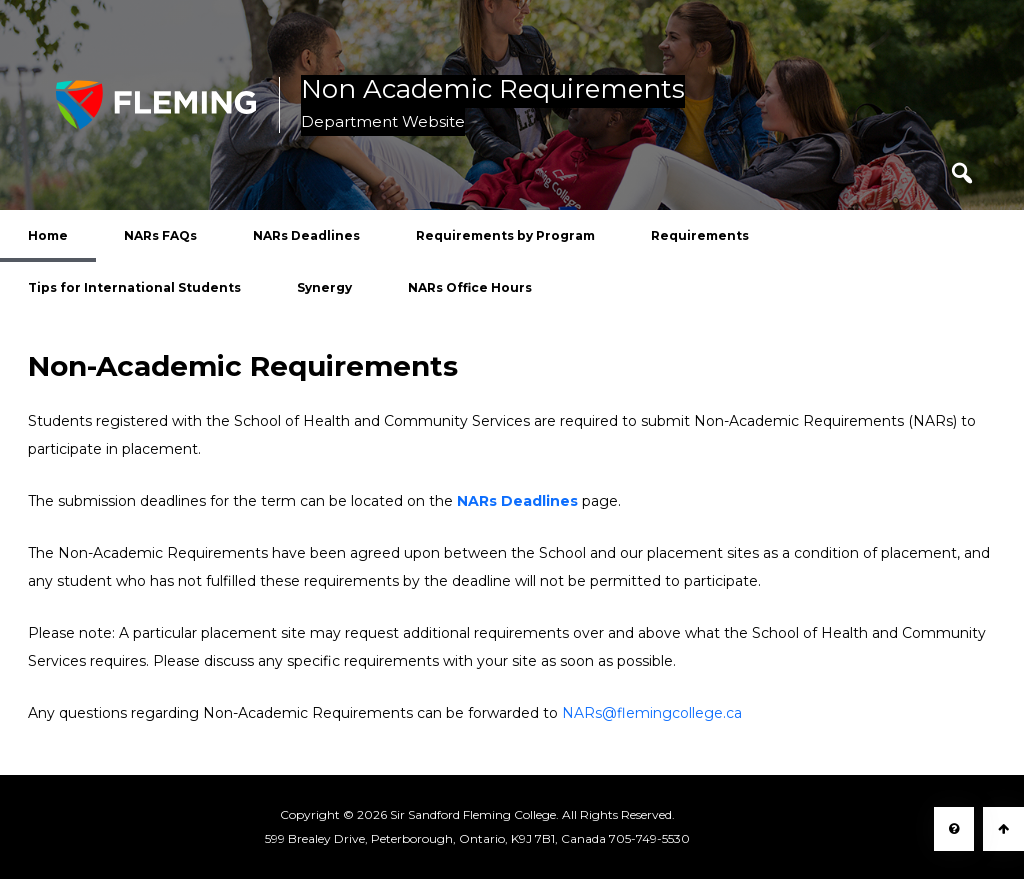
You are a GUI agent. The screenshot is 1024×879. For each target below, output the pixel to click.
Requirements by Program (505, 235)
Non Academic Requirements (493, 90)
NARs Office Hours (470, 287)
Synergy (324, 287)
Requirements (700, 235)
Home (48, 235)
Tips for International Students (134, 287)
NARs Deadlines (306, 235)
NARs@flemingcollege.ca (652, 713)
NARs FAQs (160, 235)
